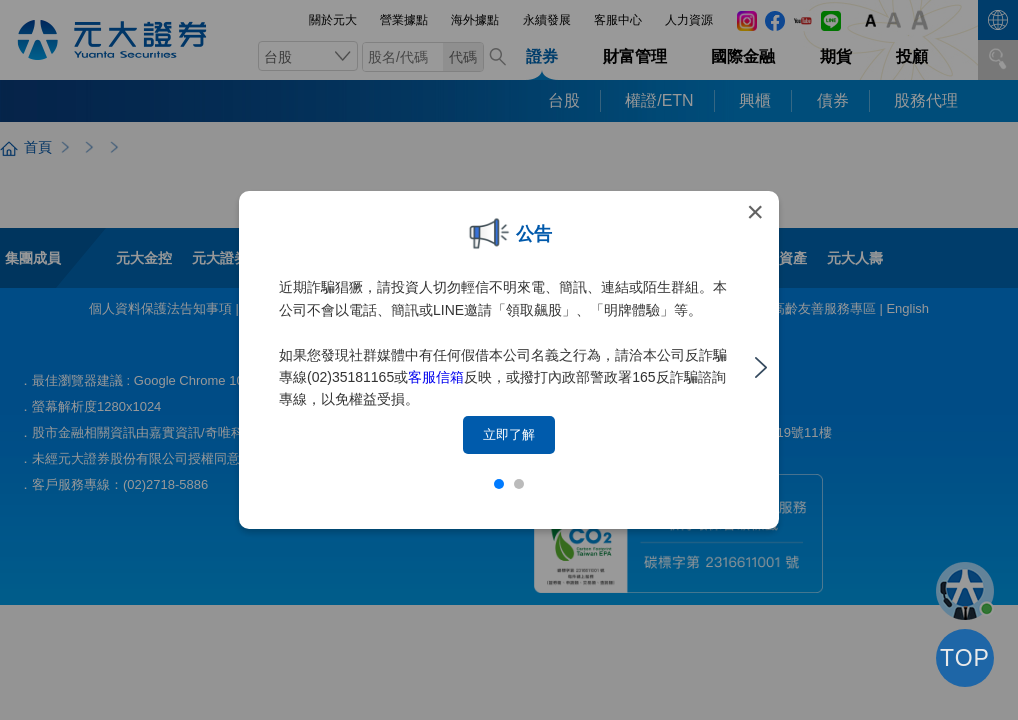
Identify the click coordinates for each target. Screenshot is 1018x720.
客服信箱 (436, 377)
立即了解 (509, 434)
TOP (965, 658)
